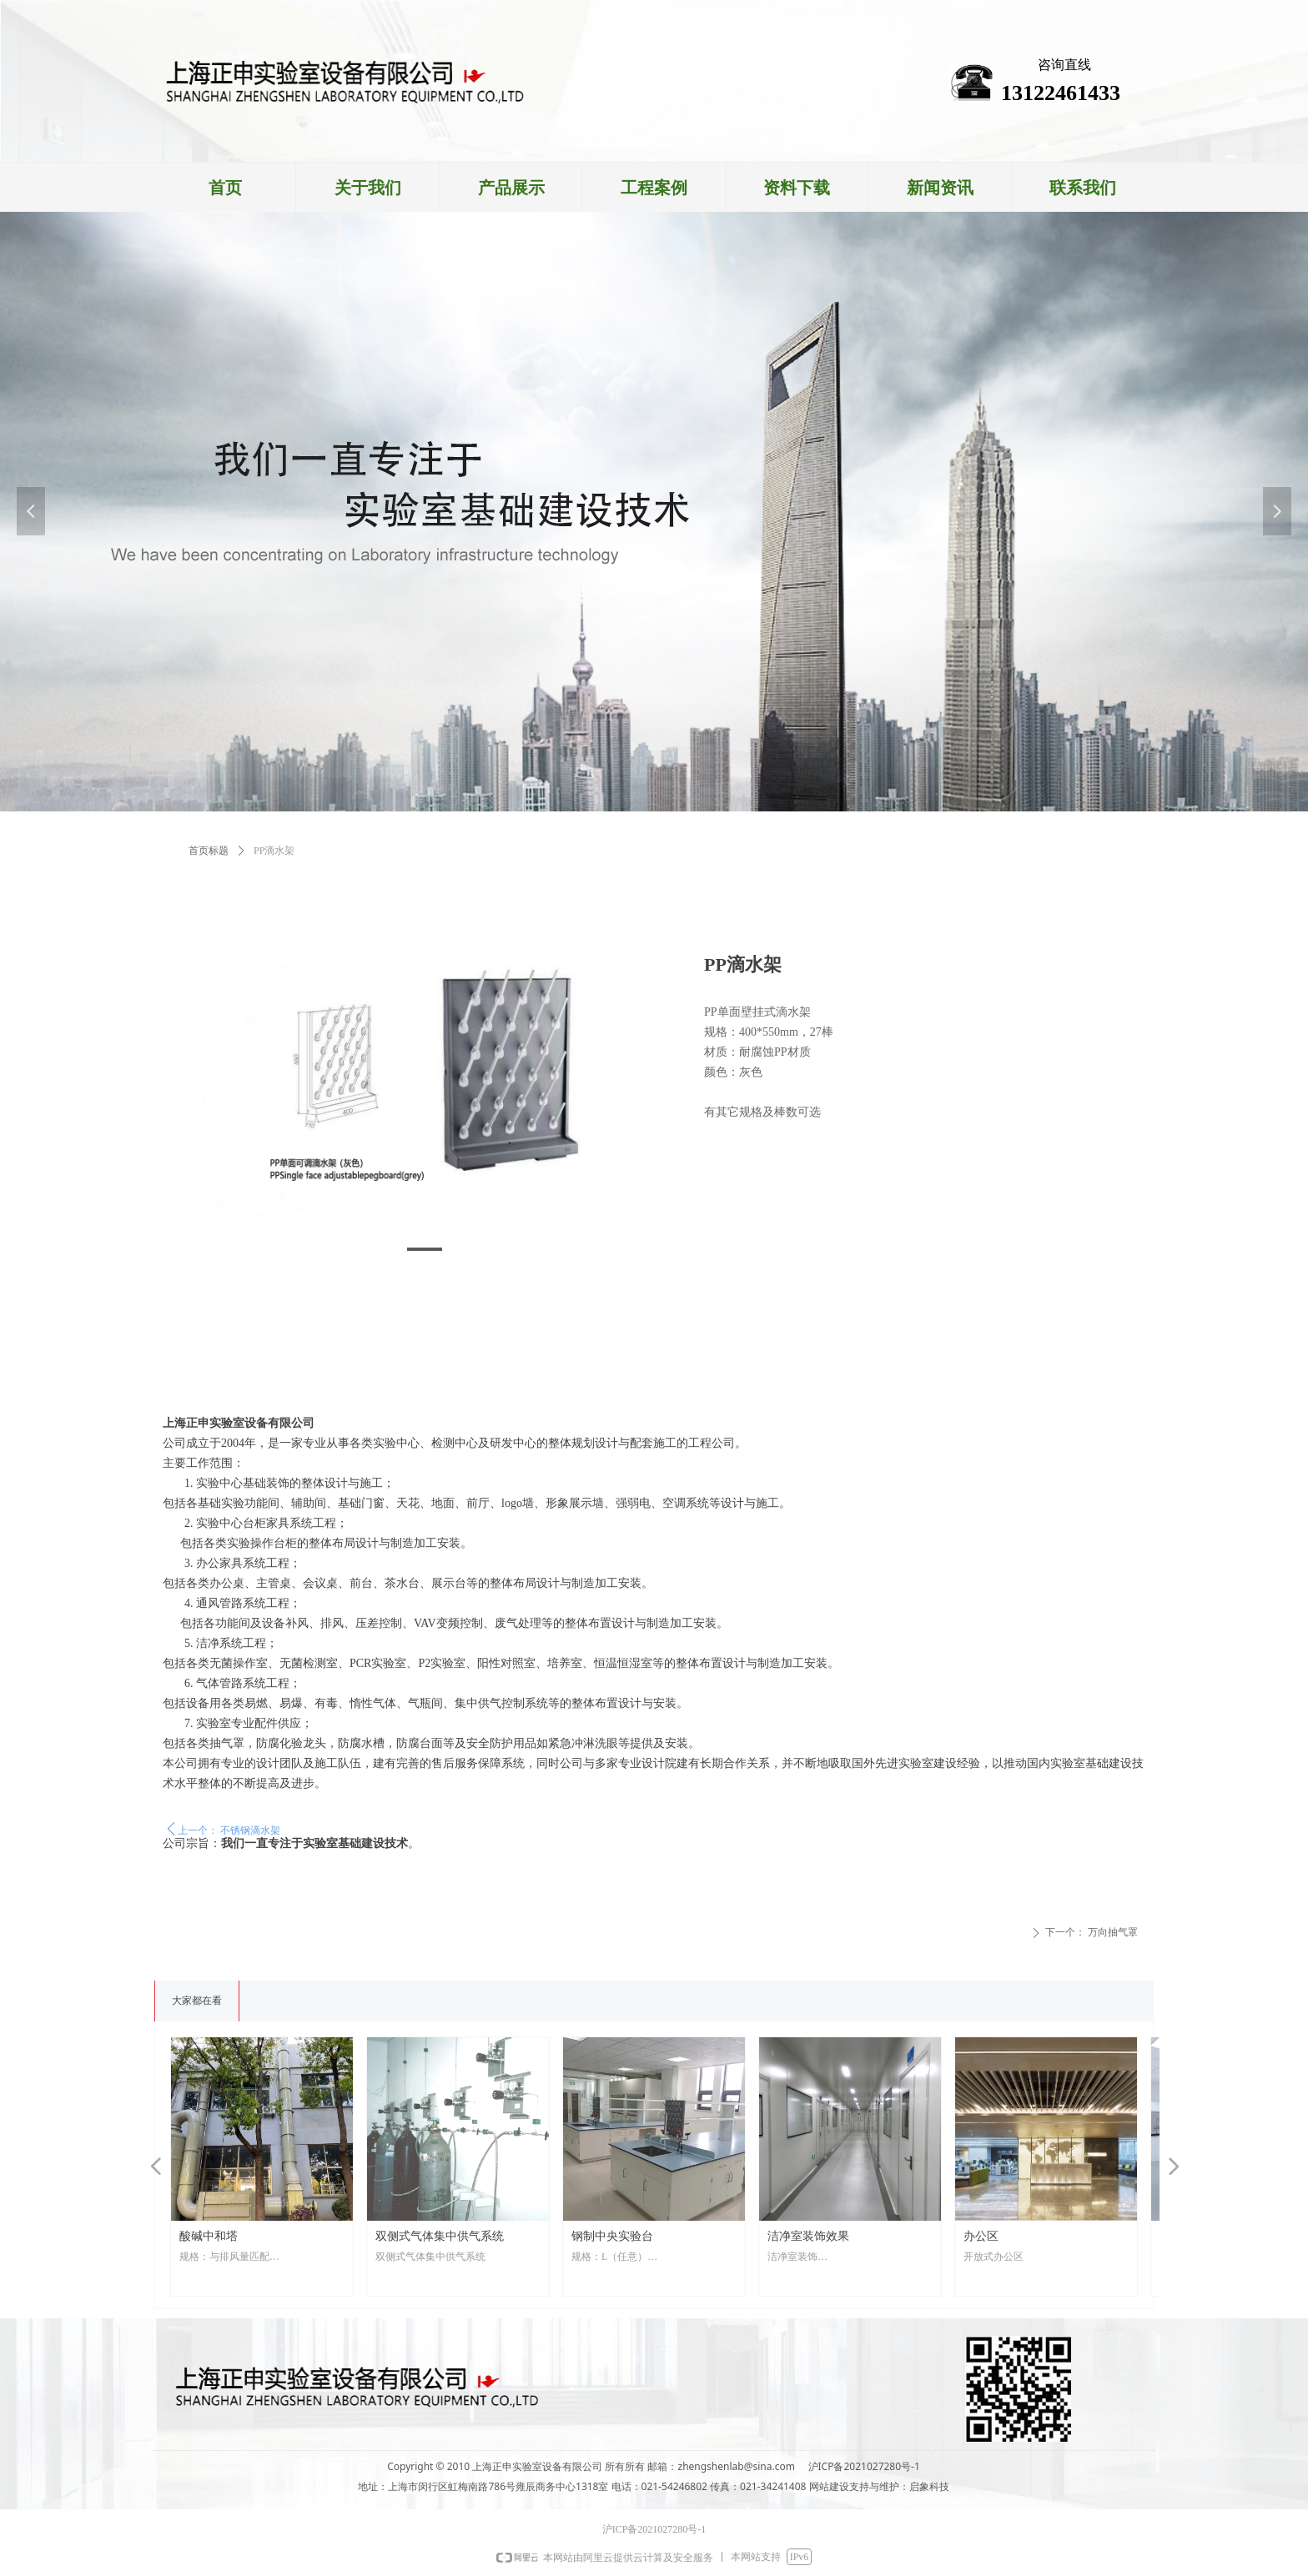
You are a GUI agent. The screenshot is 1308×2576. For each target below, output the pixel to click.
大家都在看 (197, 2000)
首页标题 (209, 850)
